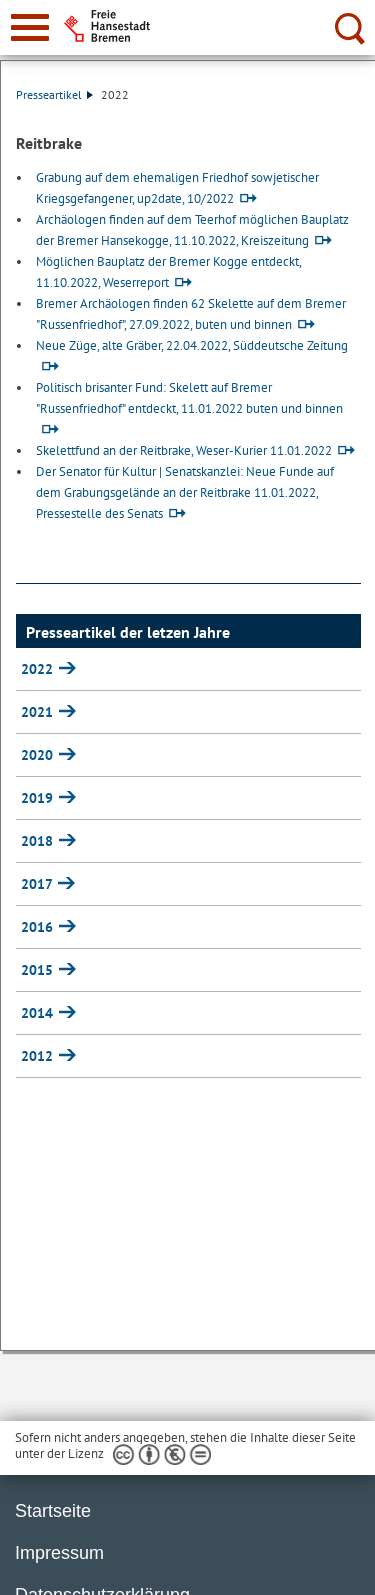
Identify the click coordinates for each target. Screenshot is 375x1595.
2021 (39, 712)
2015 (39, 970)
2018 (39, 841)
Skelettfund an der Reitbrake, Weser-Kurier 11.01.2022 (184, 450)
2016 (39, 927)
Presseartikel (54, 94)
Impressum (59, 1553)
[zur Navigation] (30, 27)
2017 (38, 884)
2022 (39, 669)
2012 (39, 1056)
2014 (39, 1013)
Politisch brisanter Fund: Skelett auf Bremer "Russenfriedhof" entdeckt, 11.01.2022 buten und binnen (189, 398)
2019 (39, 798)
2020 (39, 755)
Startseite (53, 1511)
